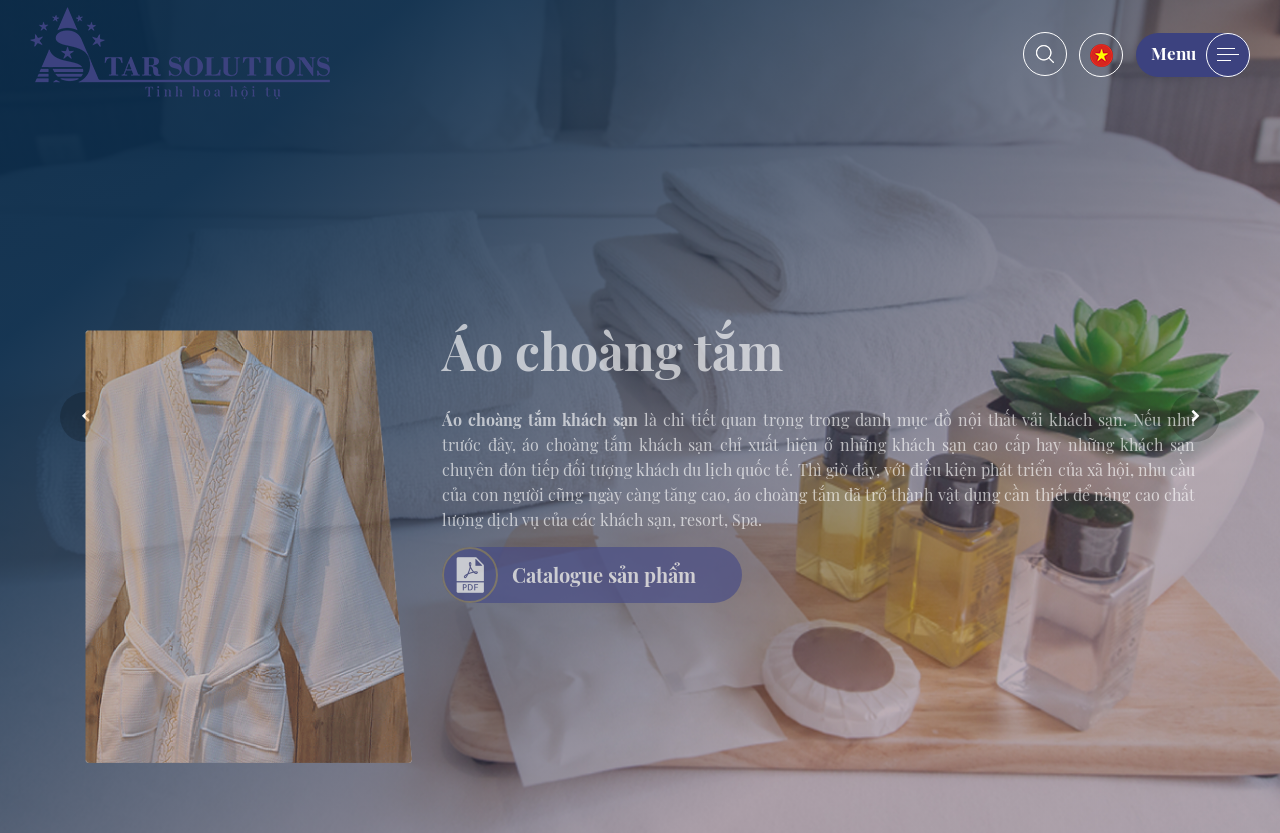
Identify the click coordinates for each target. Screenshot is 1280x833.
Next (1195, 417)
